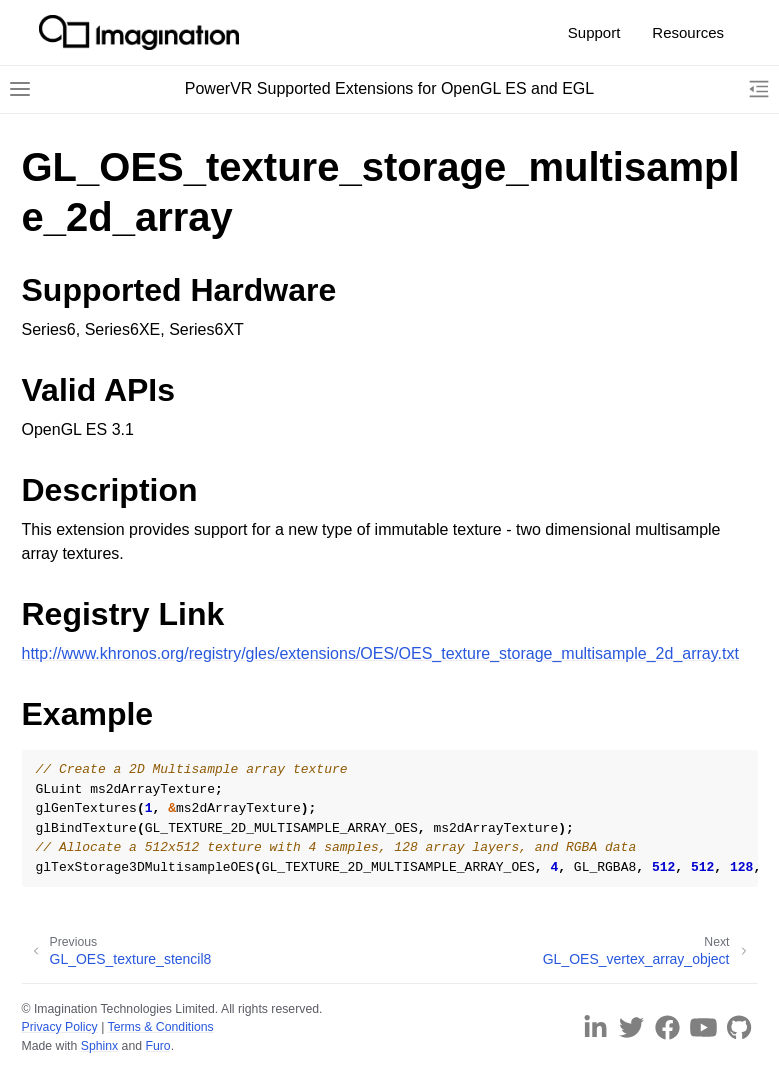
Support (594, 32)
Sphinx (99, 1046)
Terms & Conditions (161, 1027)
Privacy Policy (60, 1027)
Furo (157, 1046)
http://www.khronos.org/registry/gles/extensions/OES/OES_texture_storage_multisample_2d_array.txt (380, 653)
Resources (688, 32)
